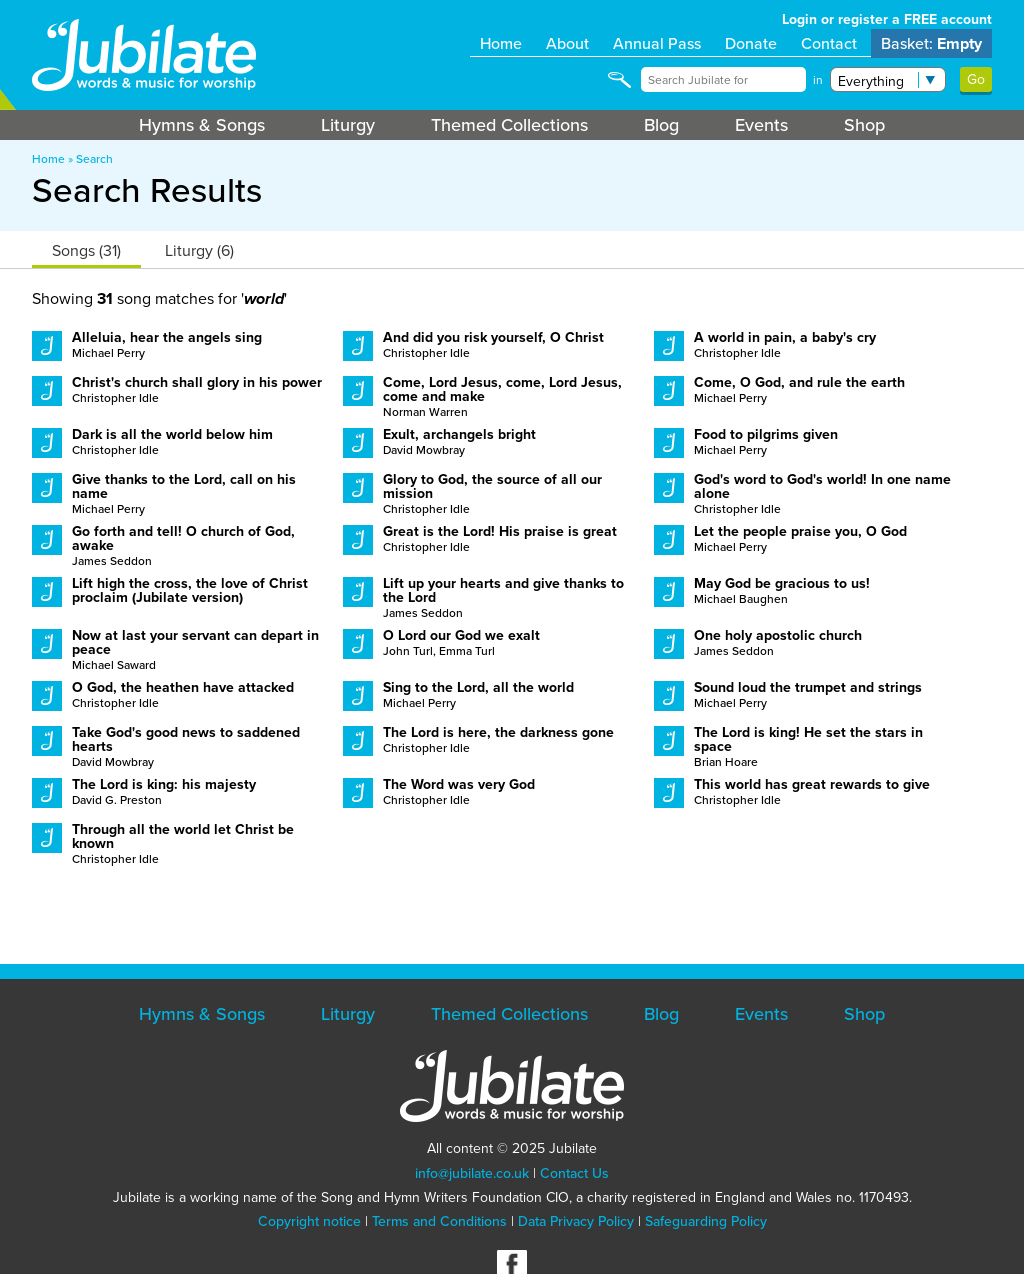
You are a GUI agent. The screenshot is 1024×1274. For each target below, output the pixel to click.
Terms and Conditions (439, 1221)
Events (761, 125)
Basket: (931, 43)
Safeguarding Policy (706, 1221)
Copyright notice (309, 1221)
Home (501, 43)
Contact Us (574, 1173)
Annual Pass (657, 43)
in (818, 80)
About (567, 43)
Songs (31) (86, 250)
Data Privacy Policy (576, 1221)
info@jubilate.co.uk (472, 1173)
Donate (751, 43)
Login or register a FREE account (887, 19)
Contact (829, 43)
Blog (661, 125)
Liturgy (348, 125)
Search (94, 159)
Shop (864, 125)
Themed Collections (509, 125)
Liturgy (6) (199, 250)
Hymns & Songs (202, 125)
